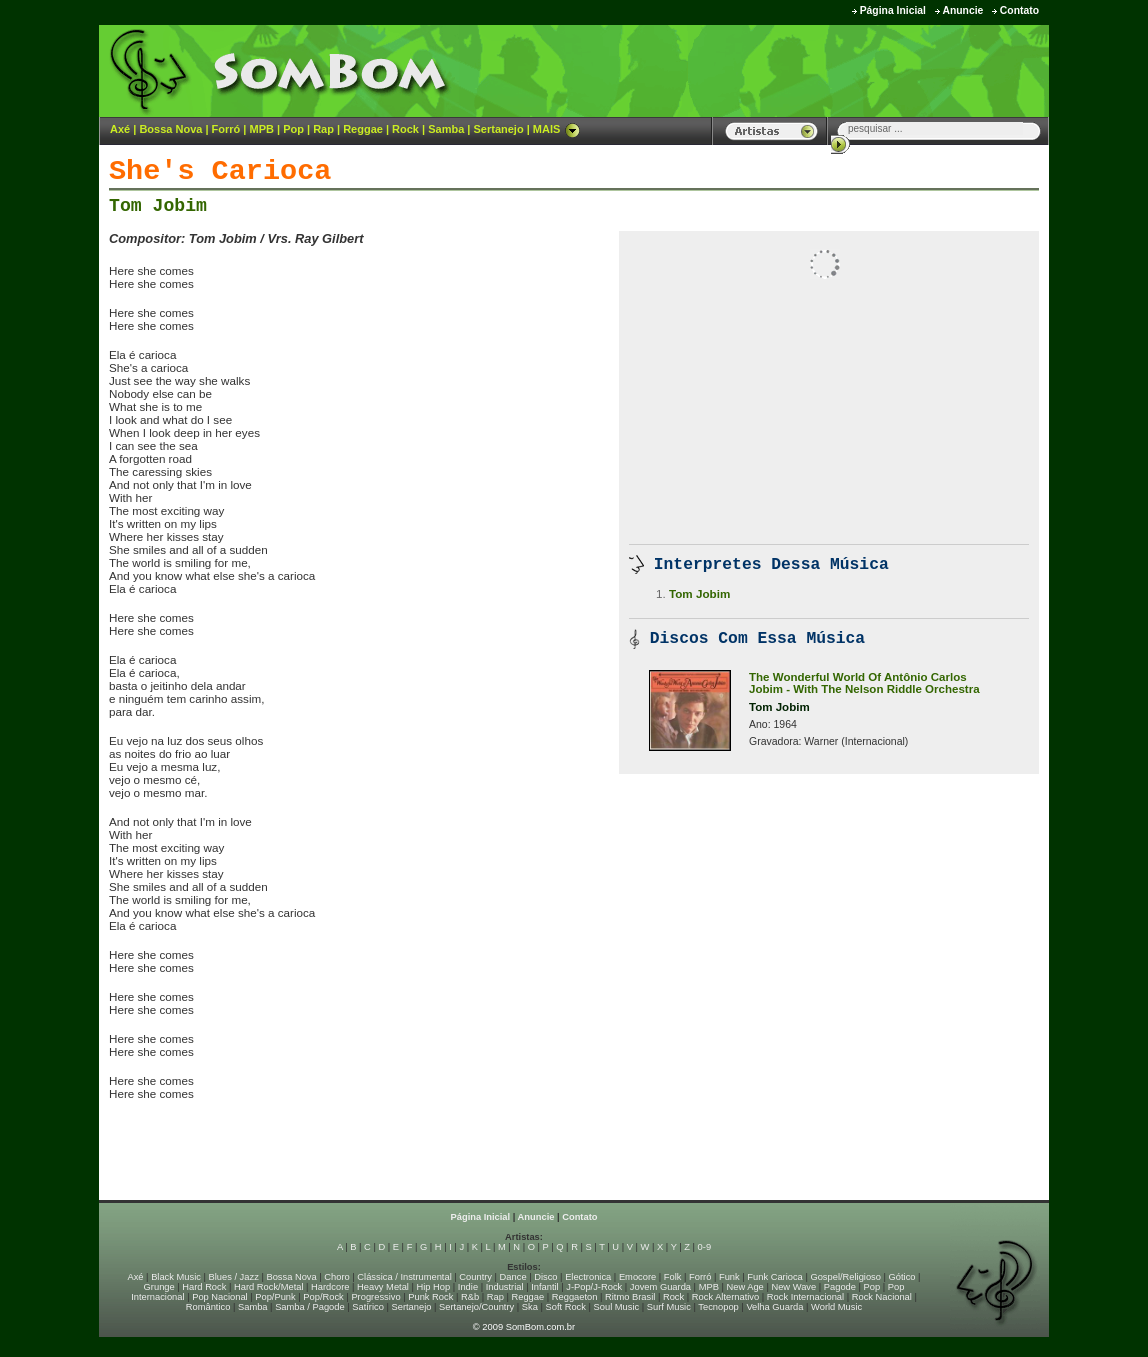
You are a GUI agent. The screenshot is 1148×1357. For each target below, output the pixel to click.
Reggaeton (575, 1297)
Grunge (159, 1287)
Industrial (505, 1287)
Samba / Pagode (310, 1307)
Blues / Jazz (234, 1277)
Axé (120, 129)
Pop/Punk (275, 1297)
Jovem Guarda (660, 1287)
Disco (545, 1277)
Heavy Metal (383, 1287)
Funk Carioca (774, 1277)
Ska (530, 1307)
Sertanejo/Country (476, 1307)
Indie (468, 1287)
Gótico (902, 1277)
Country (475, 1277)
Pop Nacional (220, 1297)
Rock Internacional (805, 1297)
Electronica (588, 1277)
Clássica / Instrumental (404, 1277)
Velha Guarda (774, 1307)
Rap (323, 129)
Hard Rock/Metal (268, 1287)
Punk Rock (430, 1297)
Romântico (208, 1307)
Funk (729, 1277)
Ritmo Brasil (630, 1297)
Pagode (840, 1287)
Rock (405, 129)
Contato (1019, 10)
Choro (336, 1277)
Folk (673, 1277)
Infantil (544, 1287)
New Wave (793, 1287)
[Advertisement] (800, 70)
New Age (744, 1287)
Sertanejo (498, 129)
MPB (262, 129)
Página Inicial (893, 10)
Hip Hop (434, 1287)
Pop (293, 129)
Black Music (176, 1277)
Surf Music (669, 1307)
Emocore (637, 1277)
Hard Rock (204, 1287)
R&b (470, 1297)
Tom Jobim (158, 206)
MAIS (557, 129)
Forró (226, 129)
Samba (446, 129)
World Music (836, 1307)
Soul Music (617, 1307)
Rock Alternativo (725, 1297)
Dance (513, 1277)
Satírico (368, 1307)
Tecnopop (718, 1307)
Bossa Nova (170, 129)
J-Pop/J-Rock (594, 1287)
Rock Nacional (882, 1297)
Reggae (363, 129)
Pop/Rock (323, 1297)
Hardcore (330, 1287)
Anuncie (962, 10)
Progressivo (375, 1297)
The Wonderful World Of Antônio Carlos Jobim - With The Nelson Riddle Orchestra (864, 683)
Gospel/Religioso (845, 1277)
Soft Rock (566, 1307)
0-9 (704, 1247)
